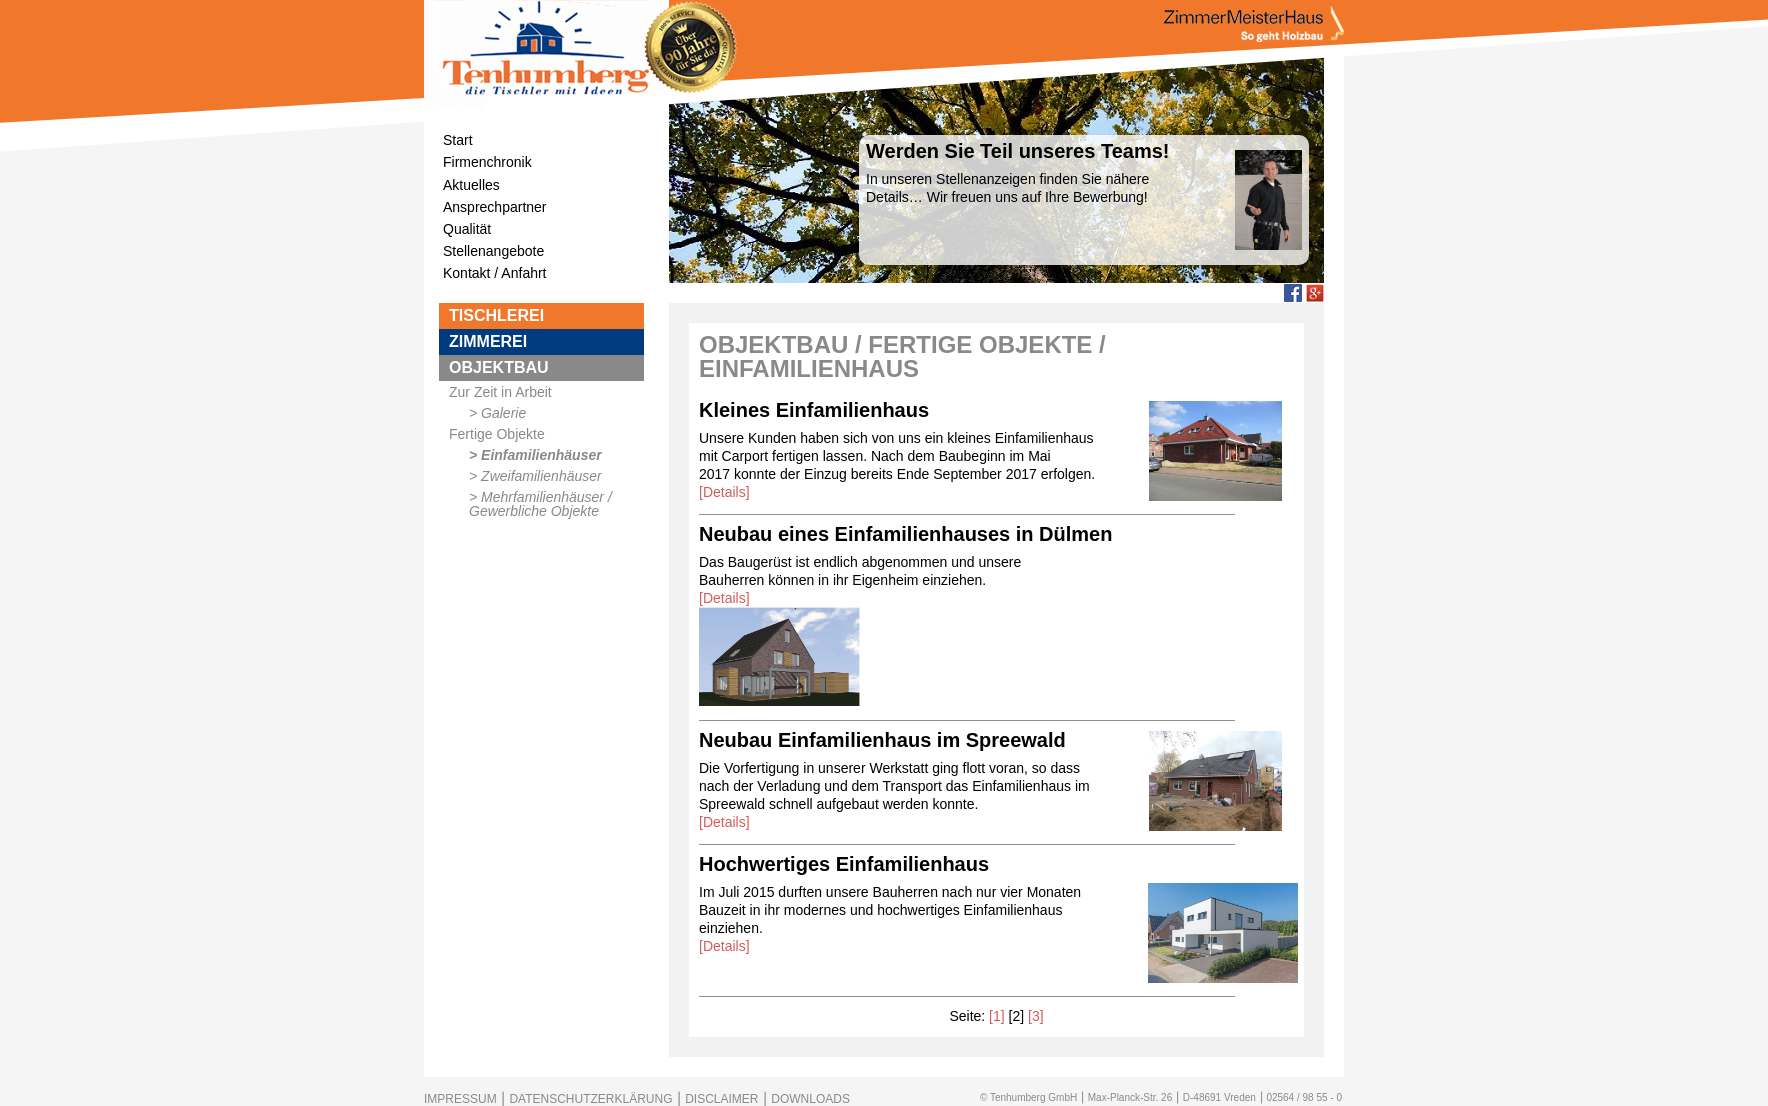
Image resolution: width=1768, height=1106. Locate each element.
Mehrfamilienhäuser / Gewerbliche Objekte (540, 504)
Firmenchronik (487, 162)
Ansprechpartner (495, 207)
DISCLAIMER (721, 1099)
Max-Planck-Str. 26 (1130, 1097)
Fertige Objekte (497, 434)
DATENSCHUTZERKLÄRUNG (590, 1099)
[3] (1036, 1016)
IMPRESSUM (460, 1099)
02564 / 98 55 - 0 (1304, 1097)
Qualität (467, 229)
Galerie (503, 413)
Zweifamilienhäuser (541, 476)
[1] (997, 1016)
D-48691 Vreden (1219, 1097)
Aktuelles (471, 185)
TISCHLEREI (496, 315)
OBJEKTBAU (499, 367)
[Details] (724, 492)
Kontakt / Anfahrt (495, 273)
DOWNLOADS (810, 1099)
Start (458, 140)
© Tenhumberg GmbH (1028, 1097)
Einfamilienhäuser (541, 455)
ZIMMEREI (488, 341)
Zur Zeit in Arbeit (500, 392)
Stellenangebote (493, 251)
